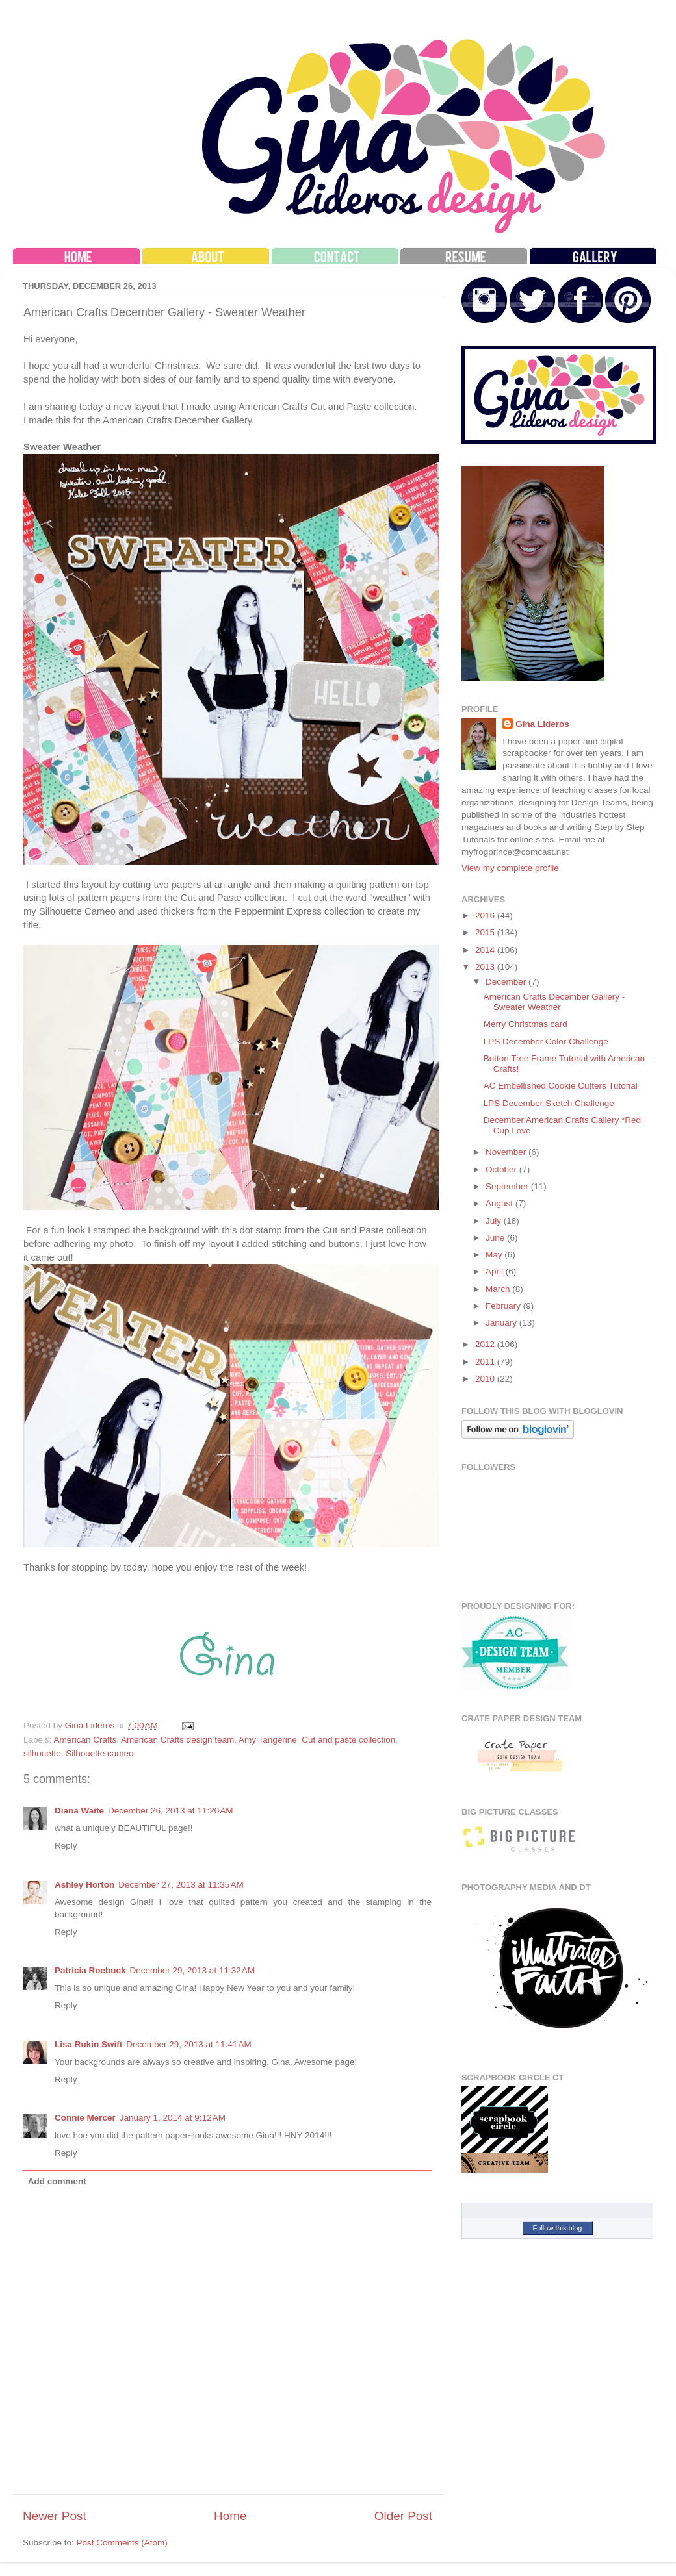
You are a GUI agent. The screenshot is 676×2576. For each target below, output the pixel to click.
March (499, 1289)
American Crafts (85, 1740)
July (495, 1221)
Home (230, 2516)
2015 (486, 932)
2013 (486, 967)
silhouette (42, 1753)
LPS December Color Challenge (546, 1041)
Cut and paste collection (348, 1740)
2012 (486, 1344)
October (502, 1169)
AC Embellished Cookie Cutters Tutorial (561, 1086)
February (504, 1306)
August (500, 1203)
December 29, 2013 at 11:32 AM (192, 1970)
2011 (486, 1362)
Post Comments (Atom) (122, 2542)
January (502, 1323)
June (496, 1238)
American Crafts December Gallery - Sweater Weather (554, 1002)
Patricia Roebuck (90, 1970)
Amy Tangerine (268, 1740)
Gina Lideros (542, 724)
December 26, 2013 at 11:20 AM (170, 1810)
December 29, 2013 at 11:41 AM (189, 2044)
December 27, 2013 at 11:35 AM (181, 1884)
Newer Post (54, 2516)
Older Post (403, 2516)
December (507, 982)
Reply (66, 1845)
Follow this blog (557, 2228)
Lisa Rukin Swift (88, 2044)
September (508, 1186)
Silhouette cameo (99, 1753)
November (507, 1152)
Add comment (57, 2181)
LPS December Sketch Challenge (549, 1103)
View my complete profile (510, 868)
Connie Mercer (85, 2118)
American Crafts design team (177, 1740)
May (495, 1254)
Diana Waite (79, 1810)
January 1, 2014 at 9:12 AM (173, 2118)
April (496, 1271)
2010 (486, 1378)
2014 (486, 950)
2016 (486, 915)
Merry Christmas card (525, 1024)
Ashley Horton (84, 1884)
